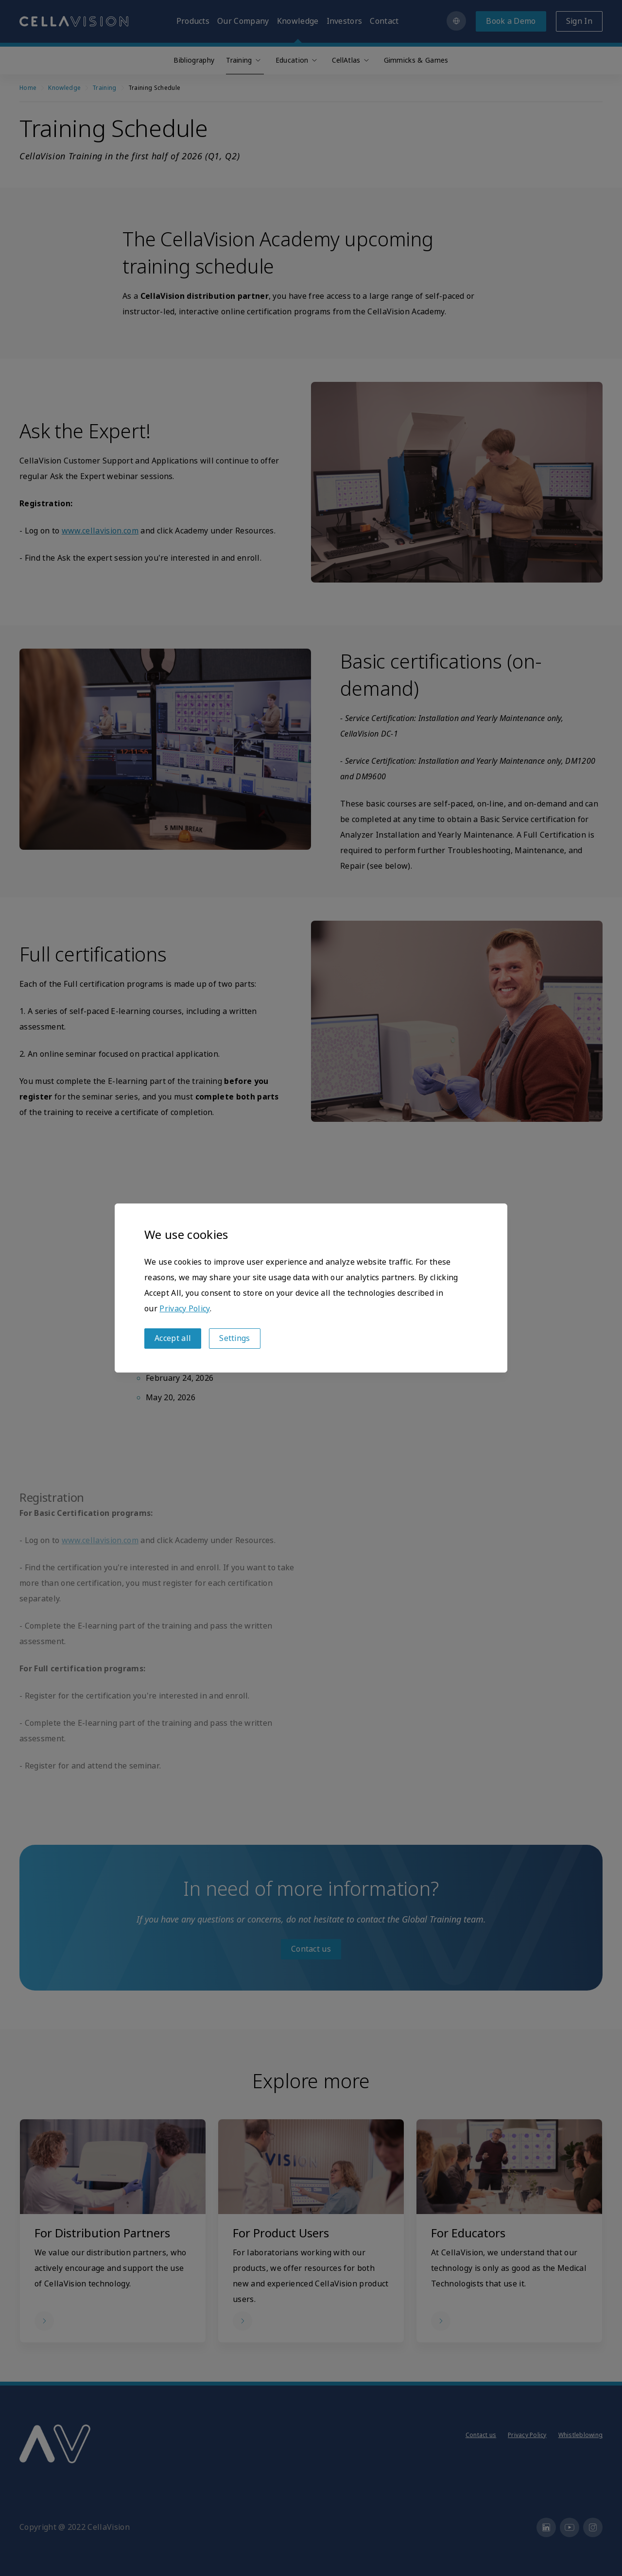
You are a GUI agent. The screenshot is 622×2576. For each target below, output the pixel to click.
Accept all (173, 1338)
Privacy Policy (184, 1308)
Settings (234, 1338)
